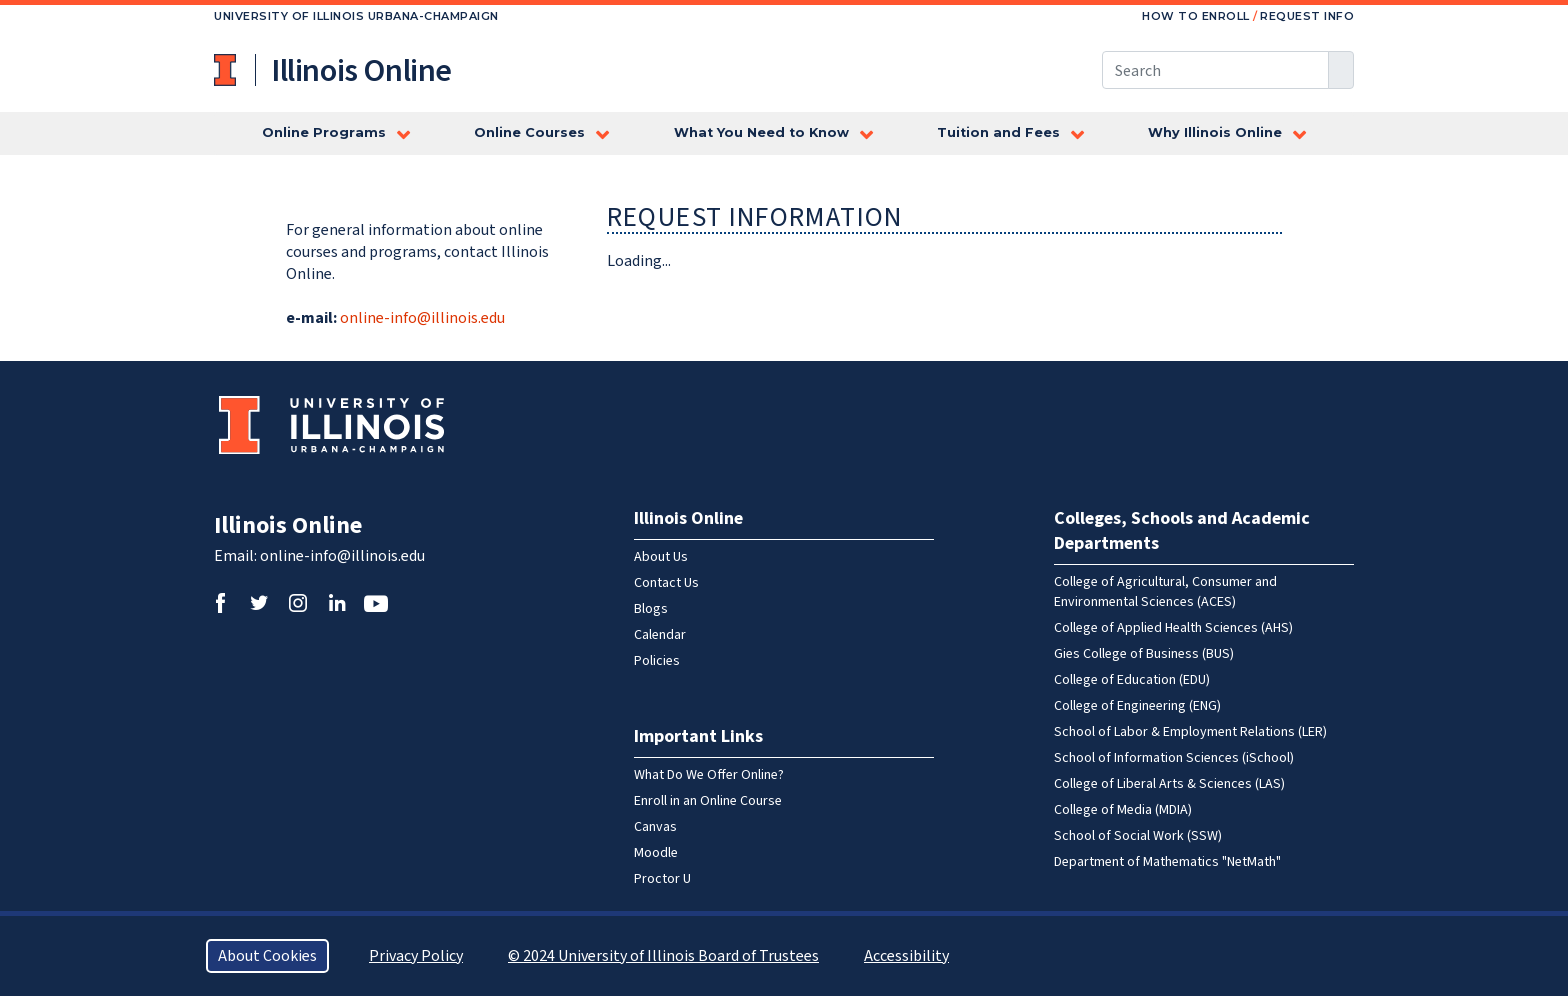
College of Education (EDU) (1132, 680)
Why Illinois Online (1215, 132)
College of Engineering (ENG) (1137, 706)
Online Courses (529, 132)
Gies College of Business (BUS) (1144, 654)
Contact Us (666, 583)
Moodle (656, 853)
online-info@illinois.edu (422, 318)
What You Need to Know (761, 132)
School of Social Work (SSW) (1138, 836)
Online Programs (324, 132)
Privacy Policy (416, 956)
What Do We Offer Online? (709, 775)
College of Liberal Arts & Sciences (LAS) (1169, 784)
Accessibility (906, 956)
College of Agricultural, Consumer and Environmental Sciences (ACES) (1165, 592)
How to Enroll (1196, 16)
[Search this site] (1215, 70)
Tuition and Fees (998, 132)
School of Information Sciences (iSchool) (1174, 758)
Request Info (1307, 16)
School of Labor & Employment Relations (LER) (1190, 732)
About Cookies (267, 956)
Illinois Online (288, 525)
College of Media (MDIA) (1123, 810)
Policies (657, 661)
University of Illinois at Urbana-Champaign (227, 70)
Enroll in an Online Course (708, 801)
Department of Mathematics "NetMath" (1167, 862)
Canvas (655, 827)
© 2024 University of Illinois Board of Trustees (663, 956)
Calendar (660, 635)
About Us (661, 557)
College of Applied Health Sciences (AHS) (1173, 628)
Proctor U (662, 879)
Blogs (651, 609)
